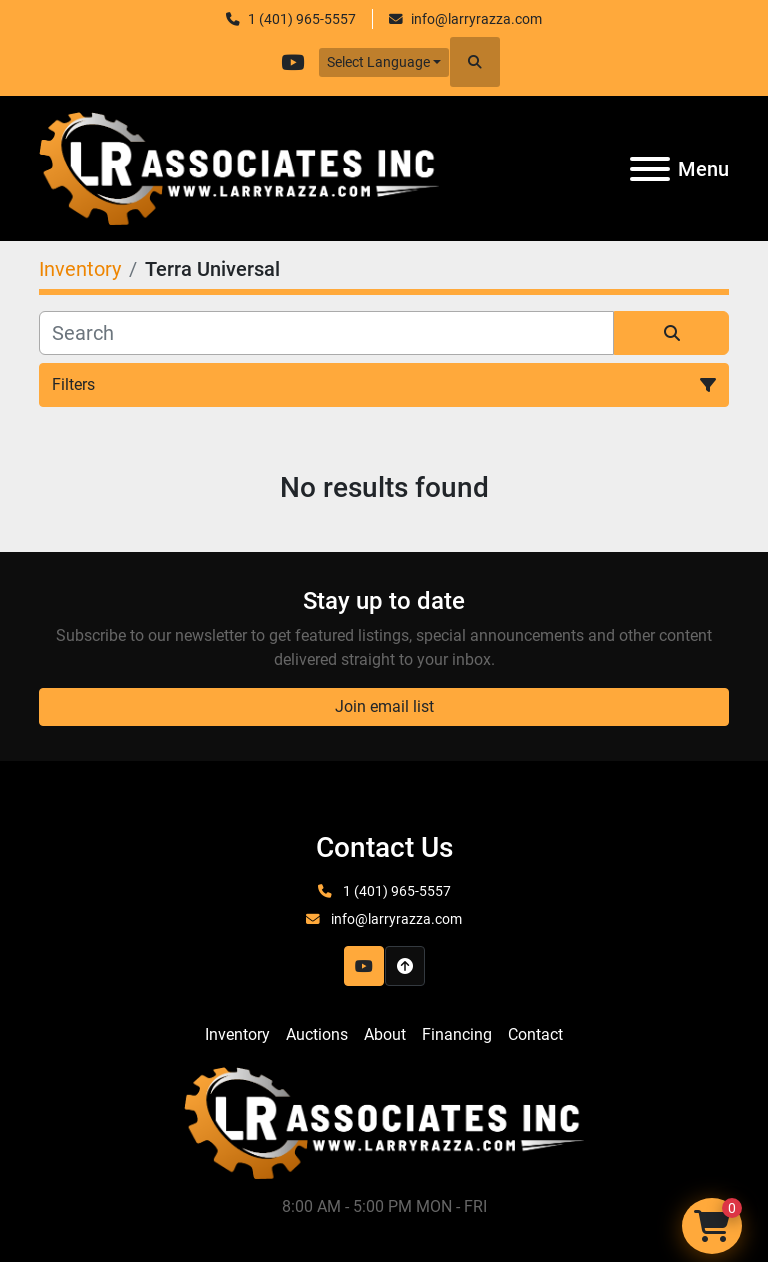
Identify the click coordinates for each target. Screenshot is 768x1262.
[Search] (326, 333)
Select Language (378, 62)
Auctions (317, 1034)
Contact (535, 1034)
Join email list (384, 706)
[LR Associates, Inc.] (384, 1121)
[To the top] (405, 966)
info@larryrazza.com (476, 19)
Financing (457, 1034)
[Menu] (650, 169)
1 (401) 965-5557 (302, 19)
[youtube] (293, 62)
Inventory (237, 1034)
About (385, 1034)
